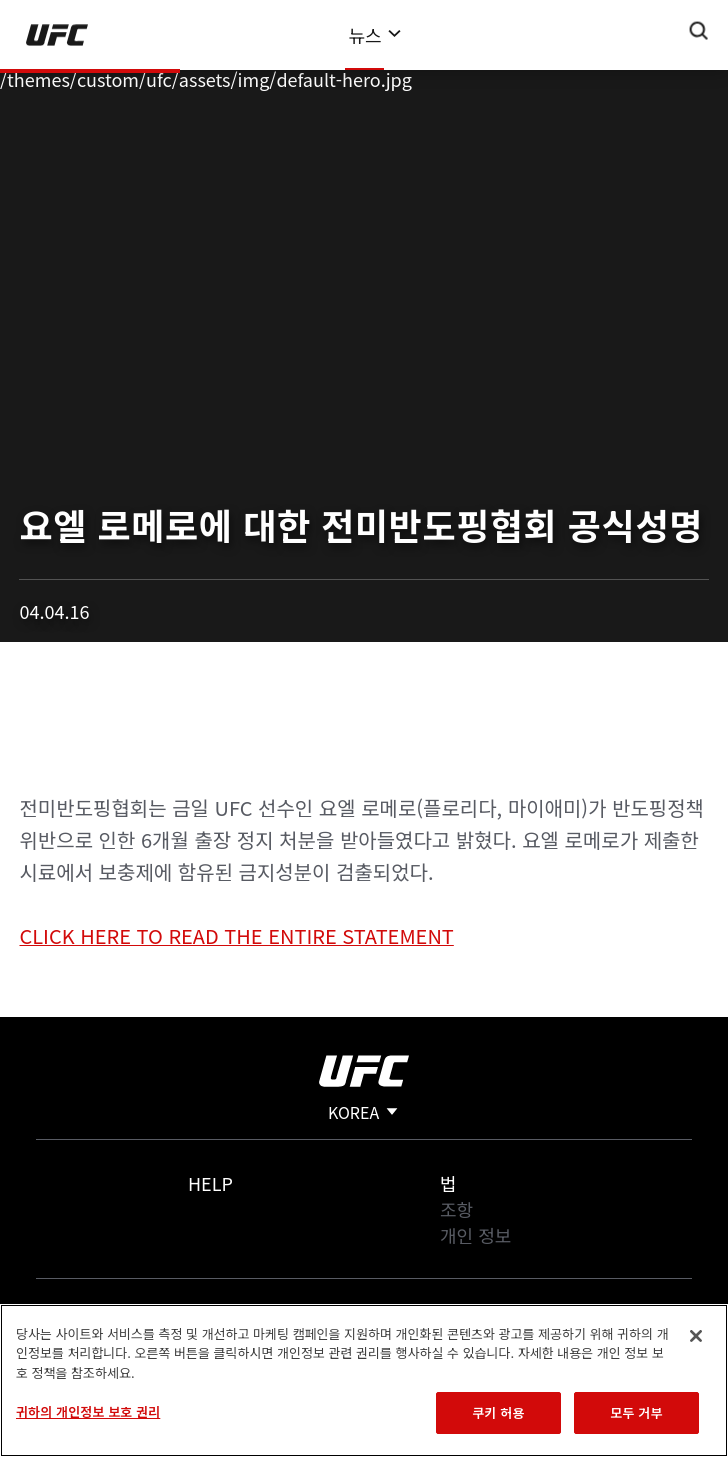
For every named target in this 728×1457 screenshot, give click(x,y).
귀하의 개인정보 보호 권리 (88, 1411)
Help (210, 1183)
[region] (364, 1380)
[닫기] (696, 1336)
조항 (456, 1209)
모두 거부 (636, 1412)
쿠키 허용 (498, 1412)
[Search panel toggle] (699, 31)
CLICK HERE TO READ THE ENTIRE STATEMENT (236, 935)
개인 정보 (475, 1235)
